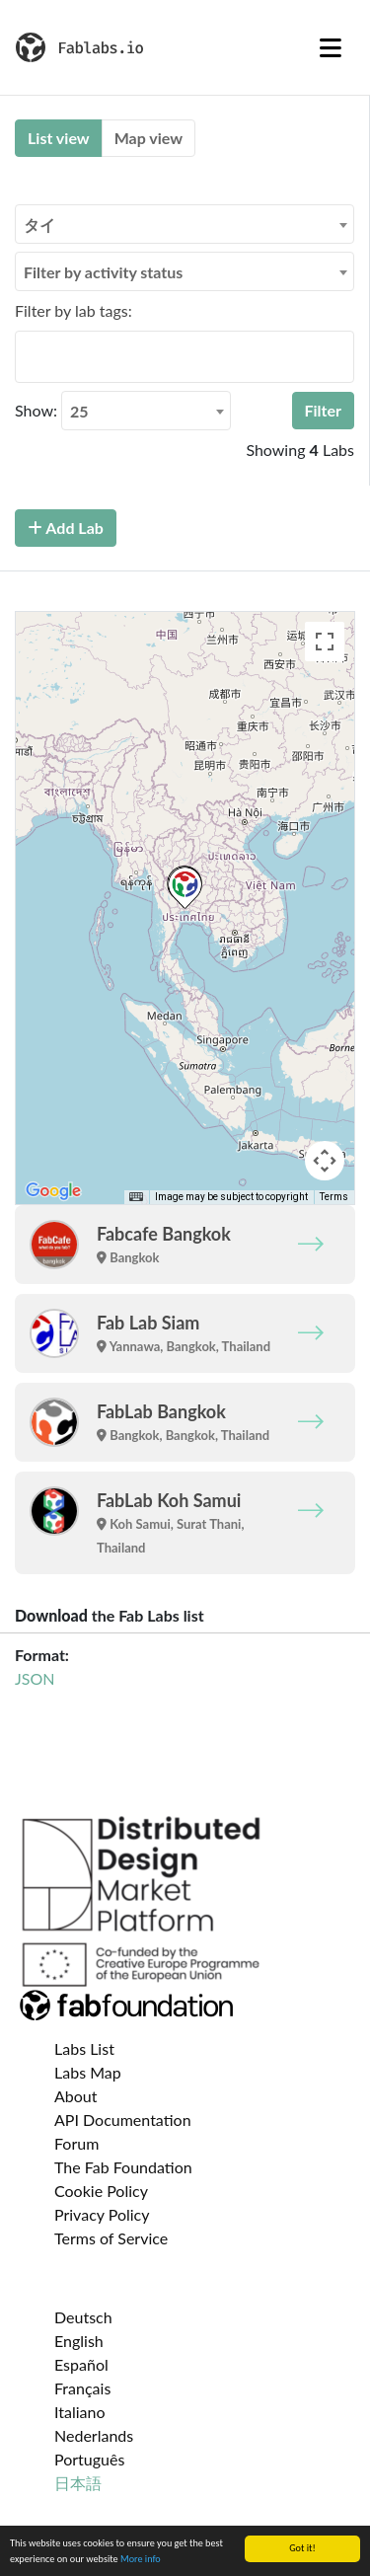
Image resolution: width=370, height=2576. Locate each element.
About (76, 2095)
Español (81, 2364)
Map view (148, 137)
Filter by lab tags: (73, 310)
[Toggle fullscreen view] (324, 641)
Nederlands (93, 2435)
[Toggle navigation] (330, 47)
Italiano (80, 2411)
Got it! (302, 2547)
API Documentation (122, 2119)
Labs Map (87, 2072)
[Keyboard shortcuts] (136, 1197)
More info (140, 2558)
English (79, 2340)
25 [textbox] (79, 411)
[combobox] (184, 224)
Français (82, 2388)
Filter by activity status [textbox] (103, 272)
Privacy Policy (102, 2214)
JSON (34, 1678)
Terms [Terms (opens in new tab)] (334, 1196)
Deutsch (83, 2317)
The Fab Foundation (123, 2167)
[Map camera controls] (324, 1160)
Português (89, 2459)
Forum (76, 2143)
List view (59, 137)
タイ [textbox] (39, 224)
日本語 (78, 2482)
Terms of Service (111, 2238)
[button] (185, 888)
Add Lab (66, 527)
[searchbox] (27, 356)
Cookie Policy (101, 2190)
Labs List (84, 2048)
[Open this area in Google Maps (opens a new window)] (53, 1191)
